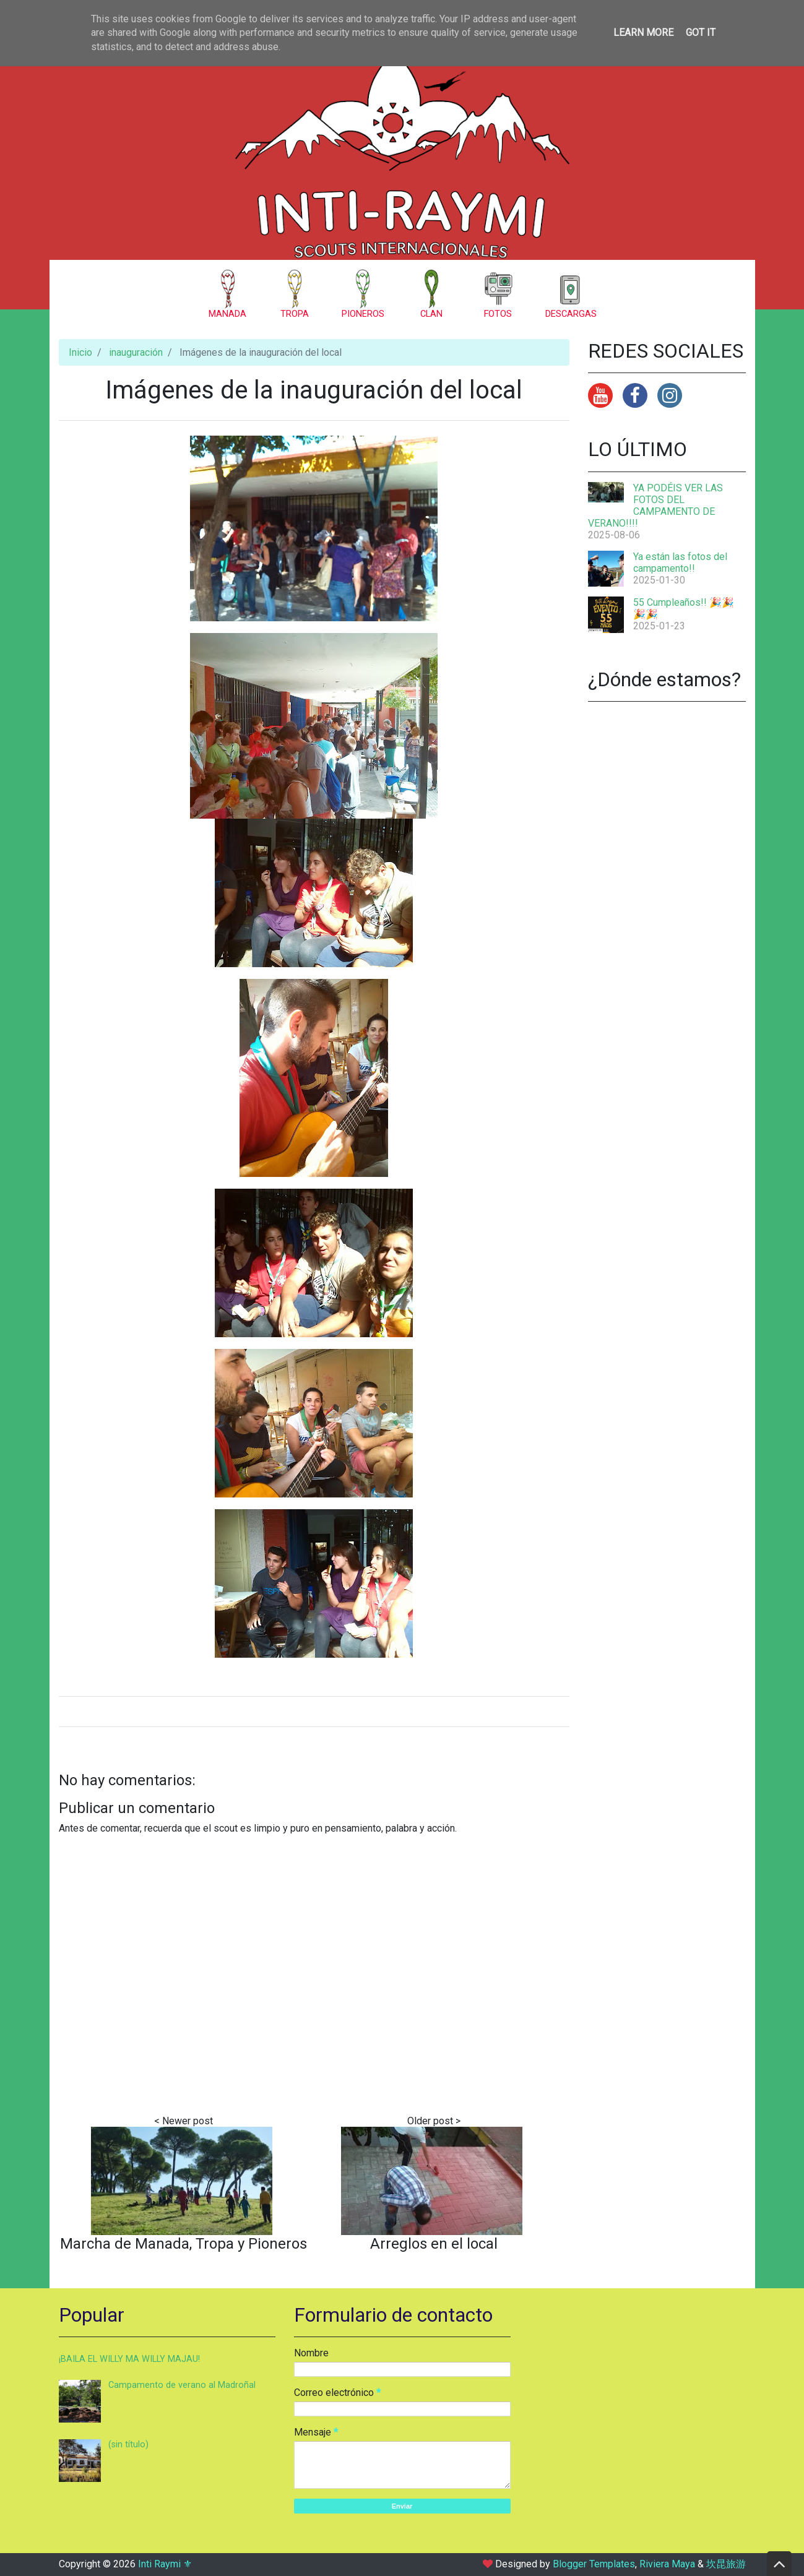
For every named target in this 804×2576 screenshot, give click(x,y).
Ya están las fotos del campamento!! (680, 562)
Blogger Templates (594, 2564)
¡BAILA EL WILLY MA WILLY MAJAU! (129, 2359)
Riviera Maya (667, 2564)
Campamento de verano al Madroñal (182, 2385)
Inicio (80, 352)
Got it (700, 32)
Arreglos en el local (434, 2243)
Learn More (643, 32)
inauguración (136, 352)
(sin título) (128, 2444)
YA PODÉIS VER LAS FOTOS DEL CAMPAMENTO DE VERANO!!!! (655, 505)
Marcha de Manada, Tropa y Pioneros (183, 2243)
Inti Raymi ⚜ (165, 2564)
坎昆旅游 (726, 2564)
